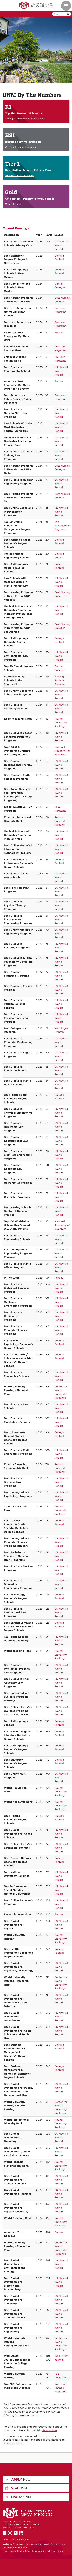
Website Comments (14, 2544)
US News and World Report (19, 175)
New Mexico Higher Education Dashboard (26, 2551)
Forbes (58, 332)
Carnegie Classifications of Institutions (25, 118)
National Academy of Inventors (62, 751)
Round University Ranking (60, 722)
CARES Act (57, 2551)
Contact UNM (57, 2544)
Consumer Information (15, 2547)
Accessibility (33, 2544)
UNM (16, 2488)
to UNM (18, 2497)
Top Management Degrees (62, 525)
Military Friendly (13, 204)
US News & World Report (61, 245)
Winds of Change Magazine (60, 2388)
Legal (46, 2544)
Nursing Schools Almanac (59, 680)
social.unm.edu (20, 2539)
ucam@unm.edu (13, 2443)
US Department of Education (20, 147)
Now (17, 2479)
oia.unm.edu (49, 2430)
